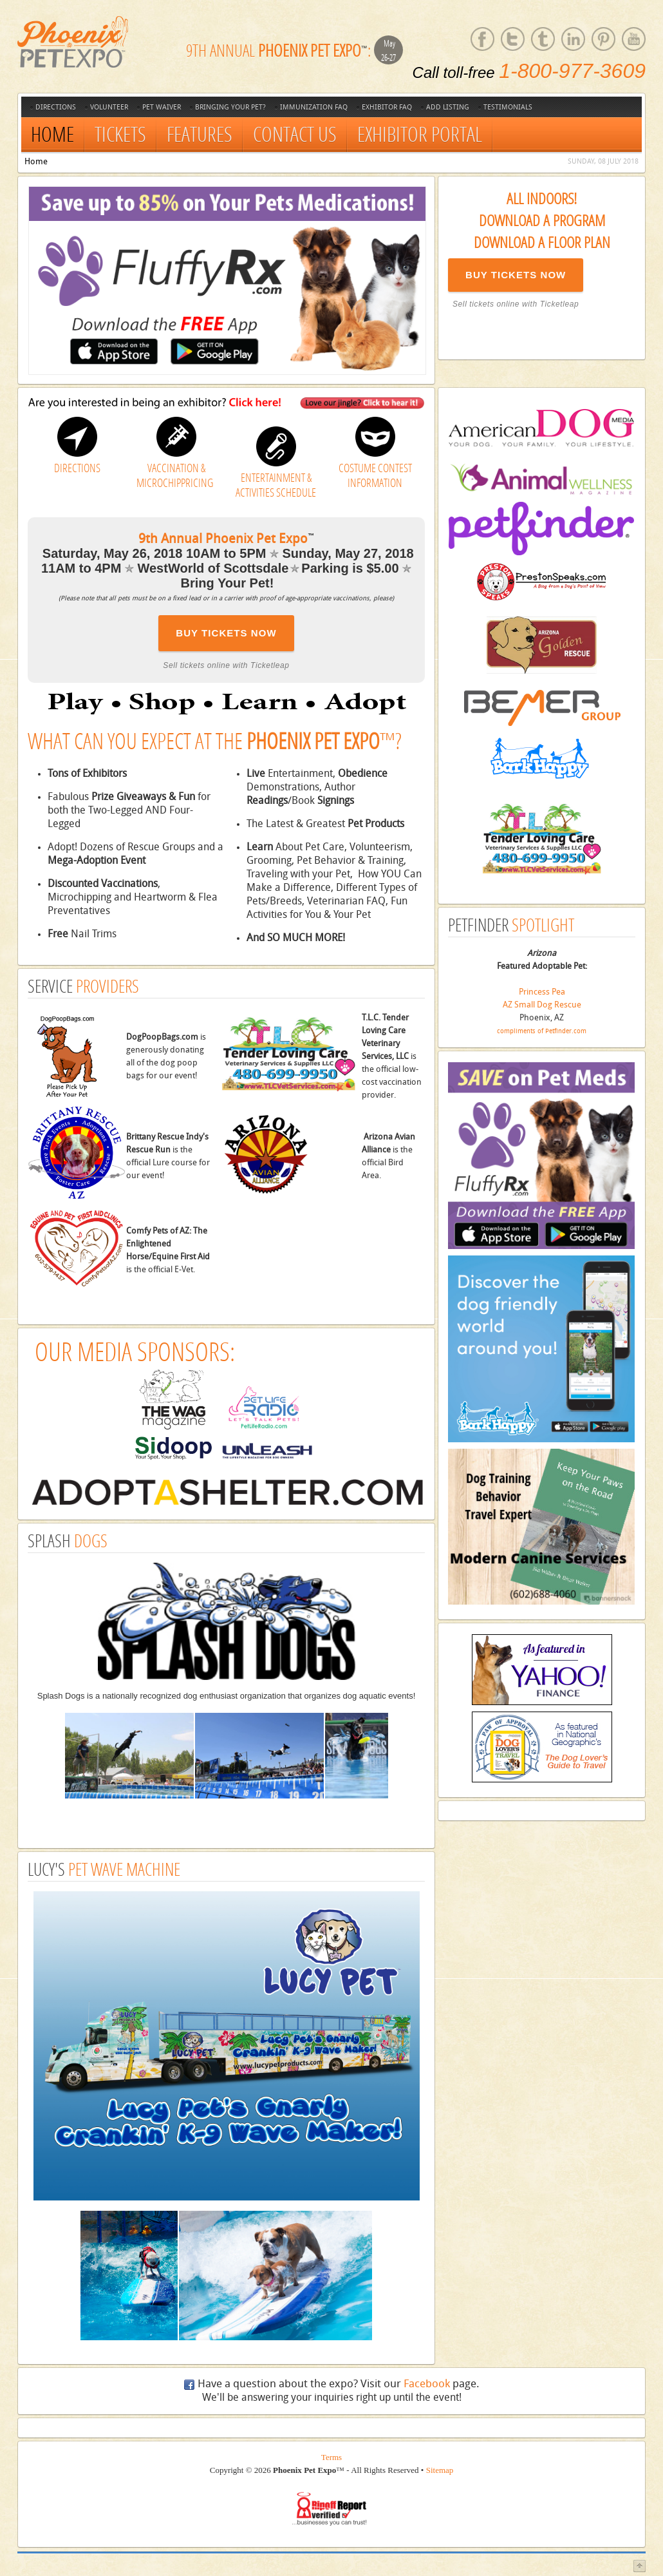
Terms (331, 2457)
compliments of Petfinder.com (541, 1031)
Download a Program (542, 220)
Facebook (427, 2383)
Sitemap (440, 2470)
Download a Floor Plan (542, 242)
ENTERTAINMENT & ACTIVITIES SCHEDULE (276, 485)
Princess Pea (542, 992)
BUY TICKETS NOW (515, 274)
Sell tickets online (486, 304)
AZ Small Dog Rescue (542, 1004)
